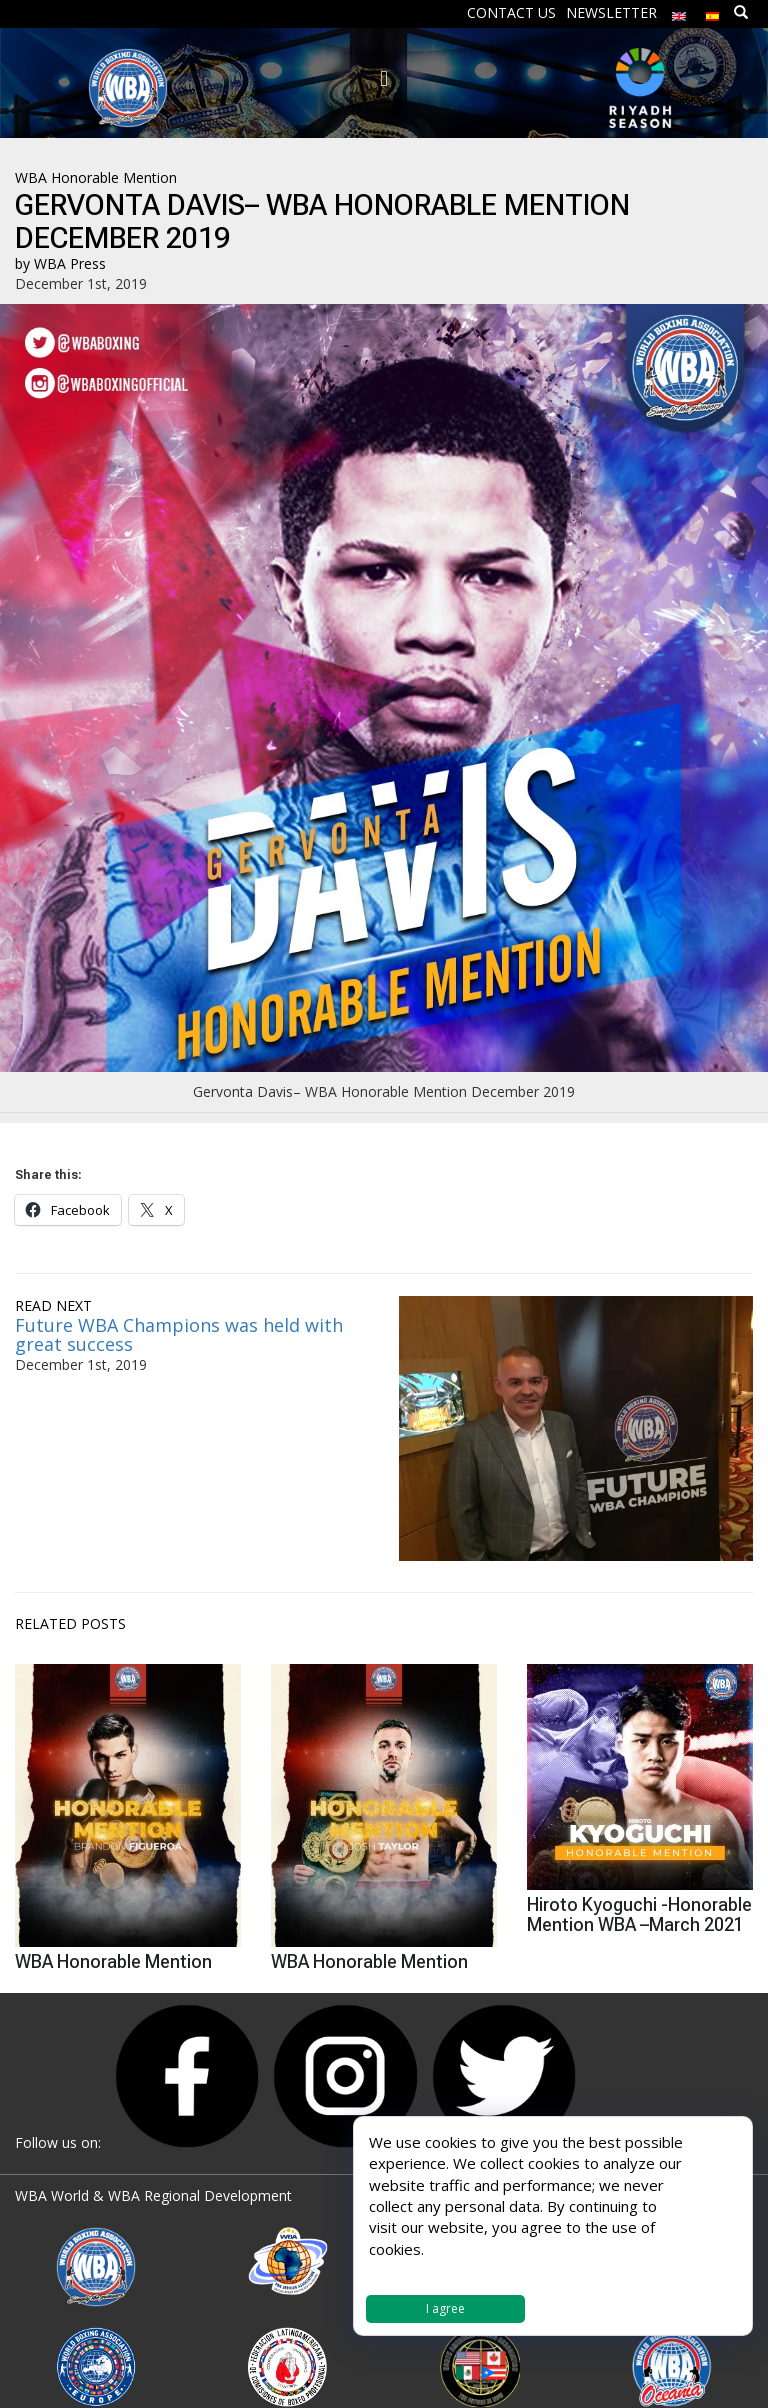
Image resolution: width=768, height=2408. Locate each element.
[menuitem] (679, 11)
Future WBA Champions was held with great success (179, 1335)
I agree (445, 2308)
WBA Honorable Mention (96, 177)
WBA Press (70, 263)
